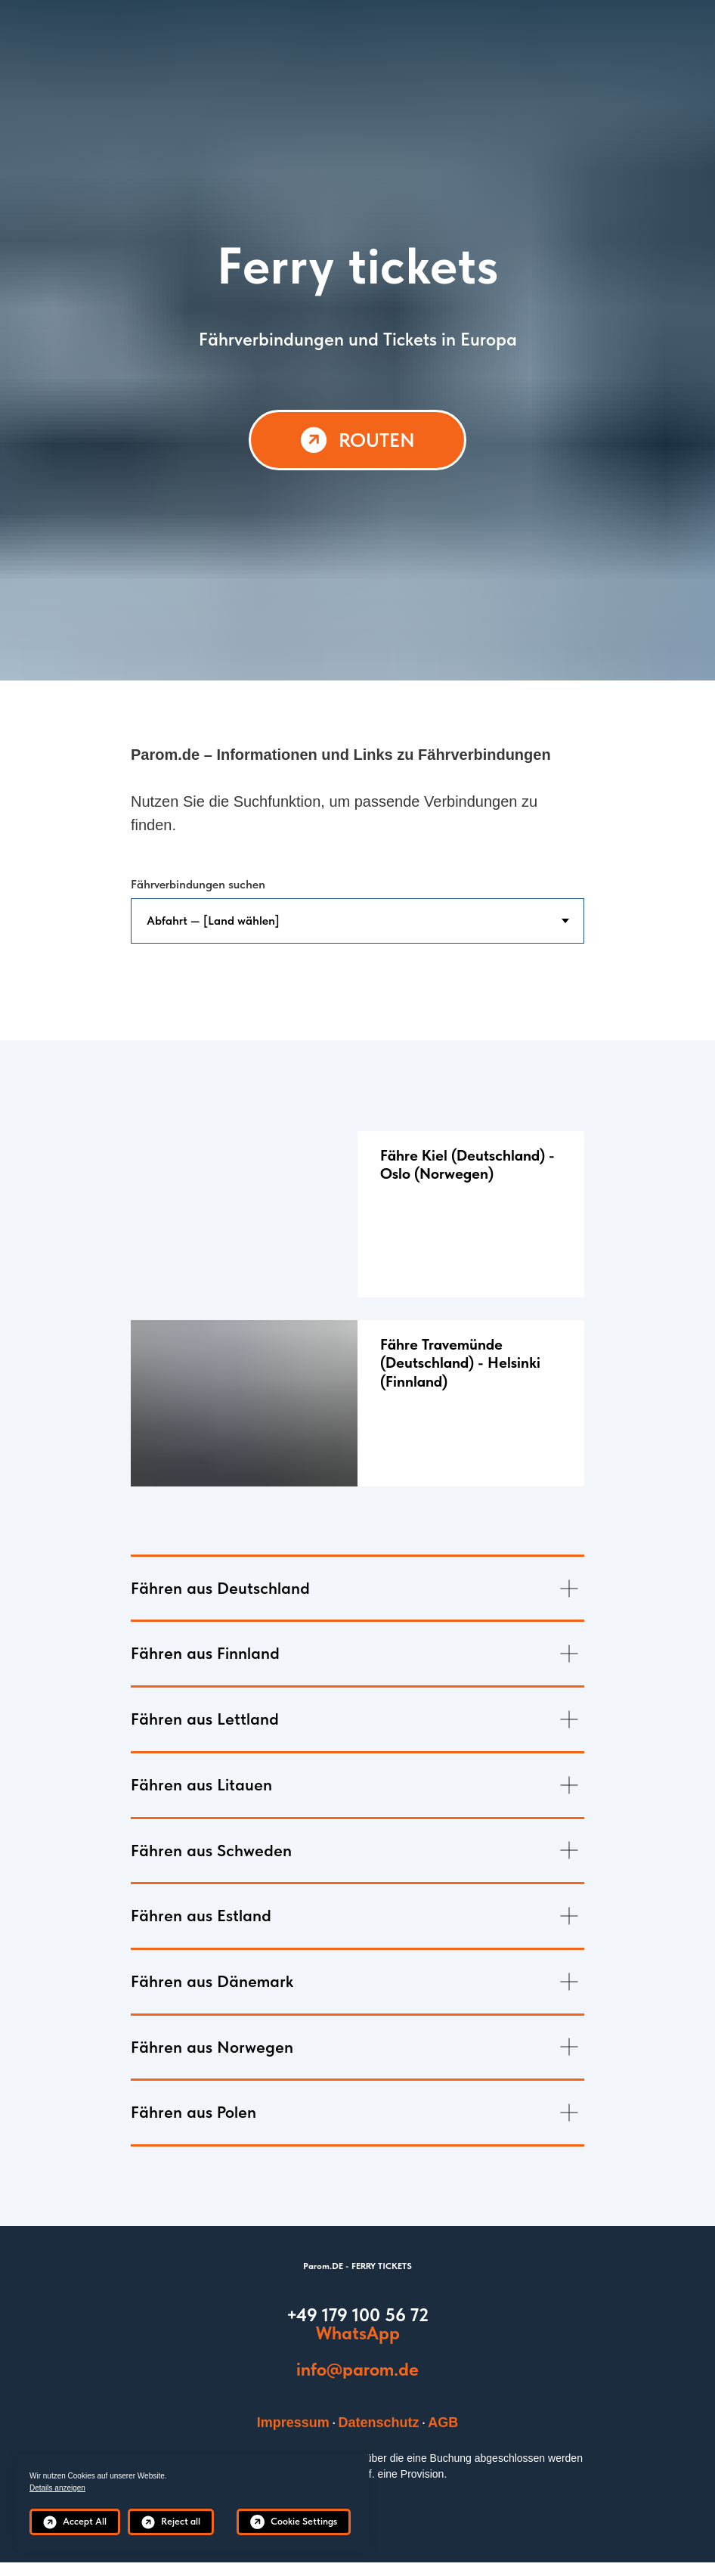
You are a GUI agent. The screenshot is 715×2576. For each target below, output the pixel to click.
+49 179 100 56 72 (357, 2315)
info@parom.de (357, 2369)
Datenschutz (379, 2422)
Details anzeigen (57, 2488)
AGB (443, 2422)
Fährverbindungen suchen (198, 884)
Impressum (293, 2422)
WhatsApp (358, 2333)
